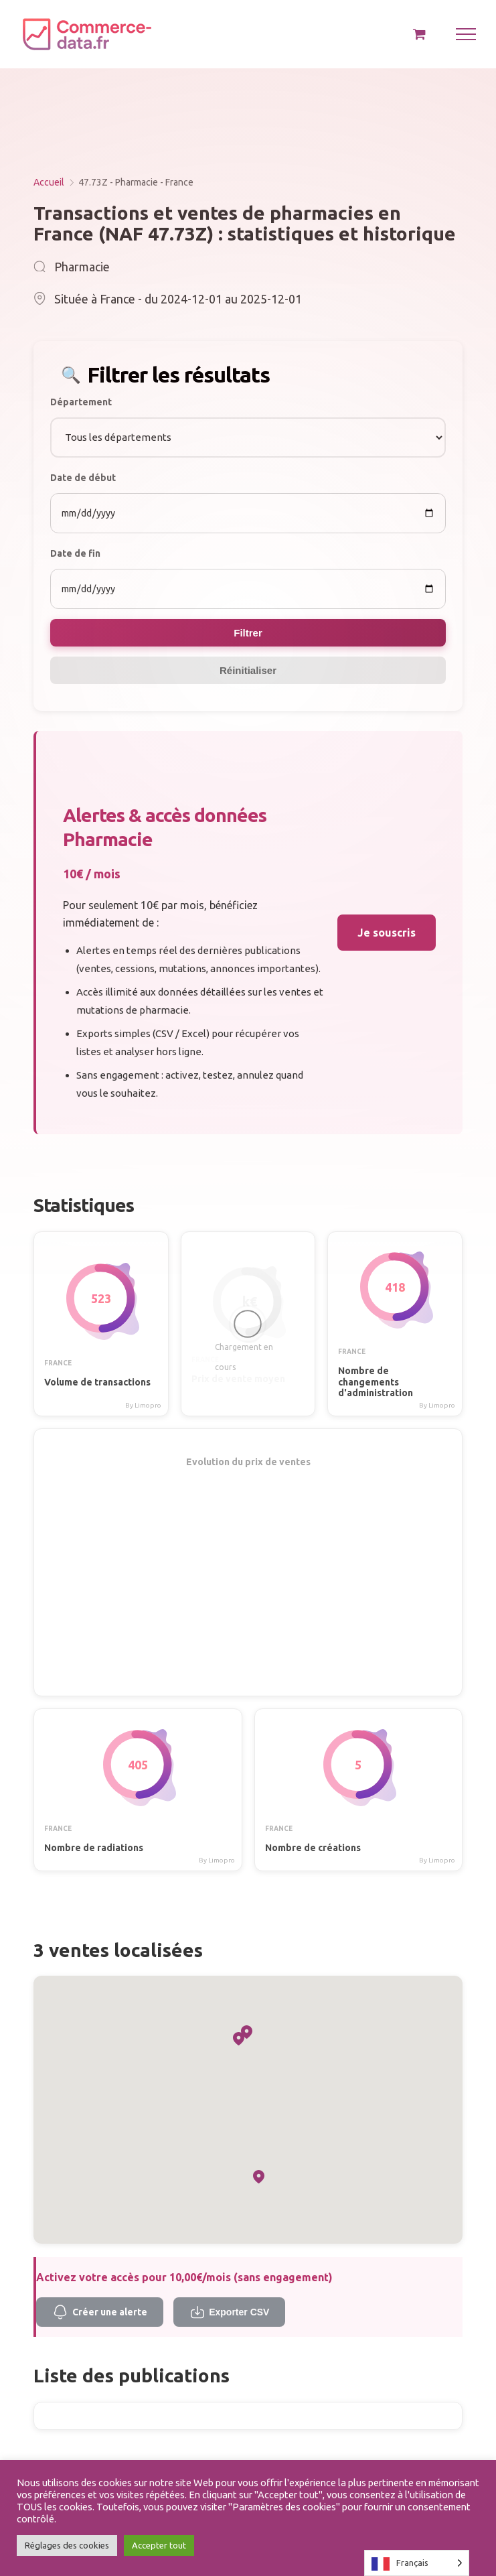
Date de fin (75, 553)
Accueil (48, 182)
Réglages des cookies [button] (67, 2545)
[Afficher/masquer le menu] (466, 34)
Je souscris (386, 933)
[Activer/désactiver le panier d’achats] (419, 34)
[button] (258, 2177)
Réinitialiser (248, 670)
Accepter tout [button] (159, 2545)
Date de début (83, 477)
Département (81, 402)
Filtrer (248, 632)
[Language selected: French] (416, 2563)
